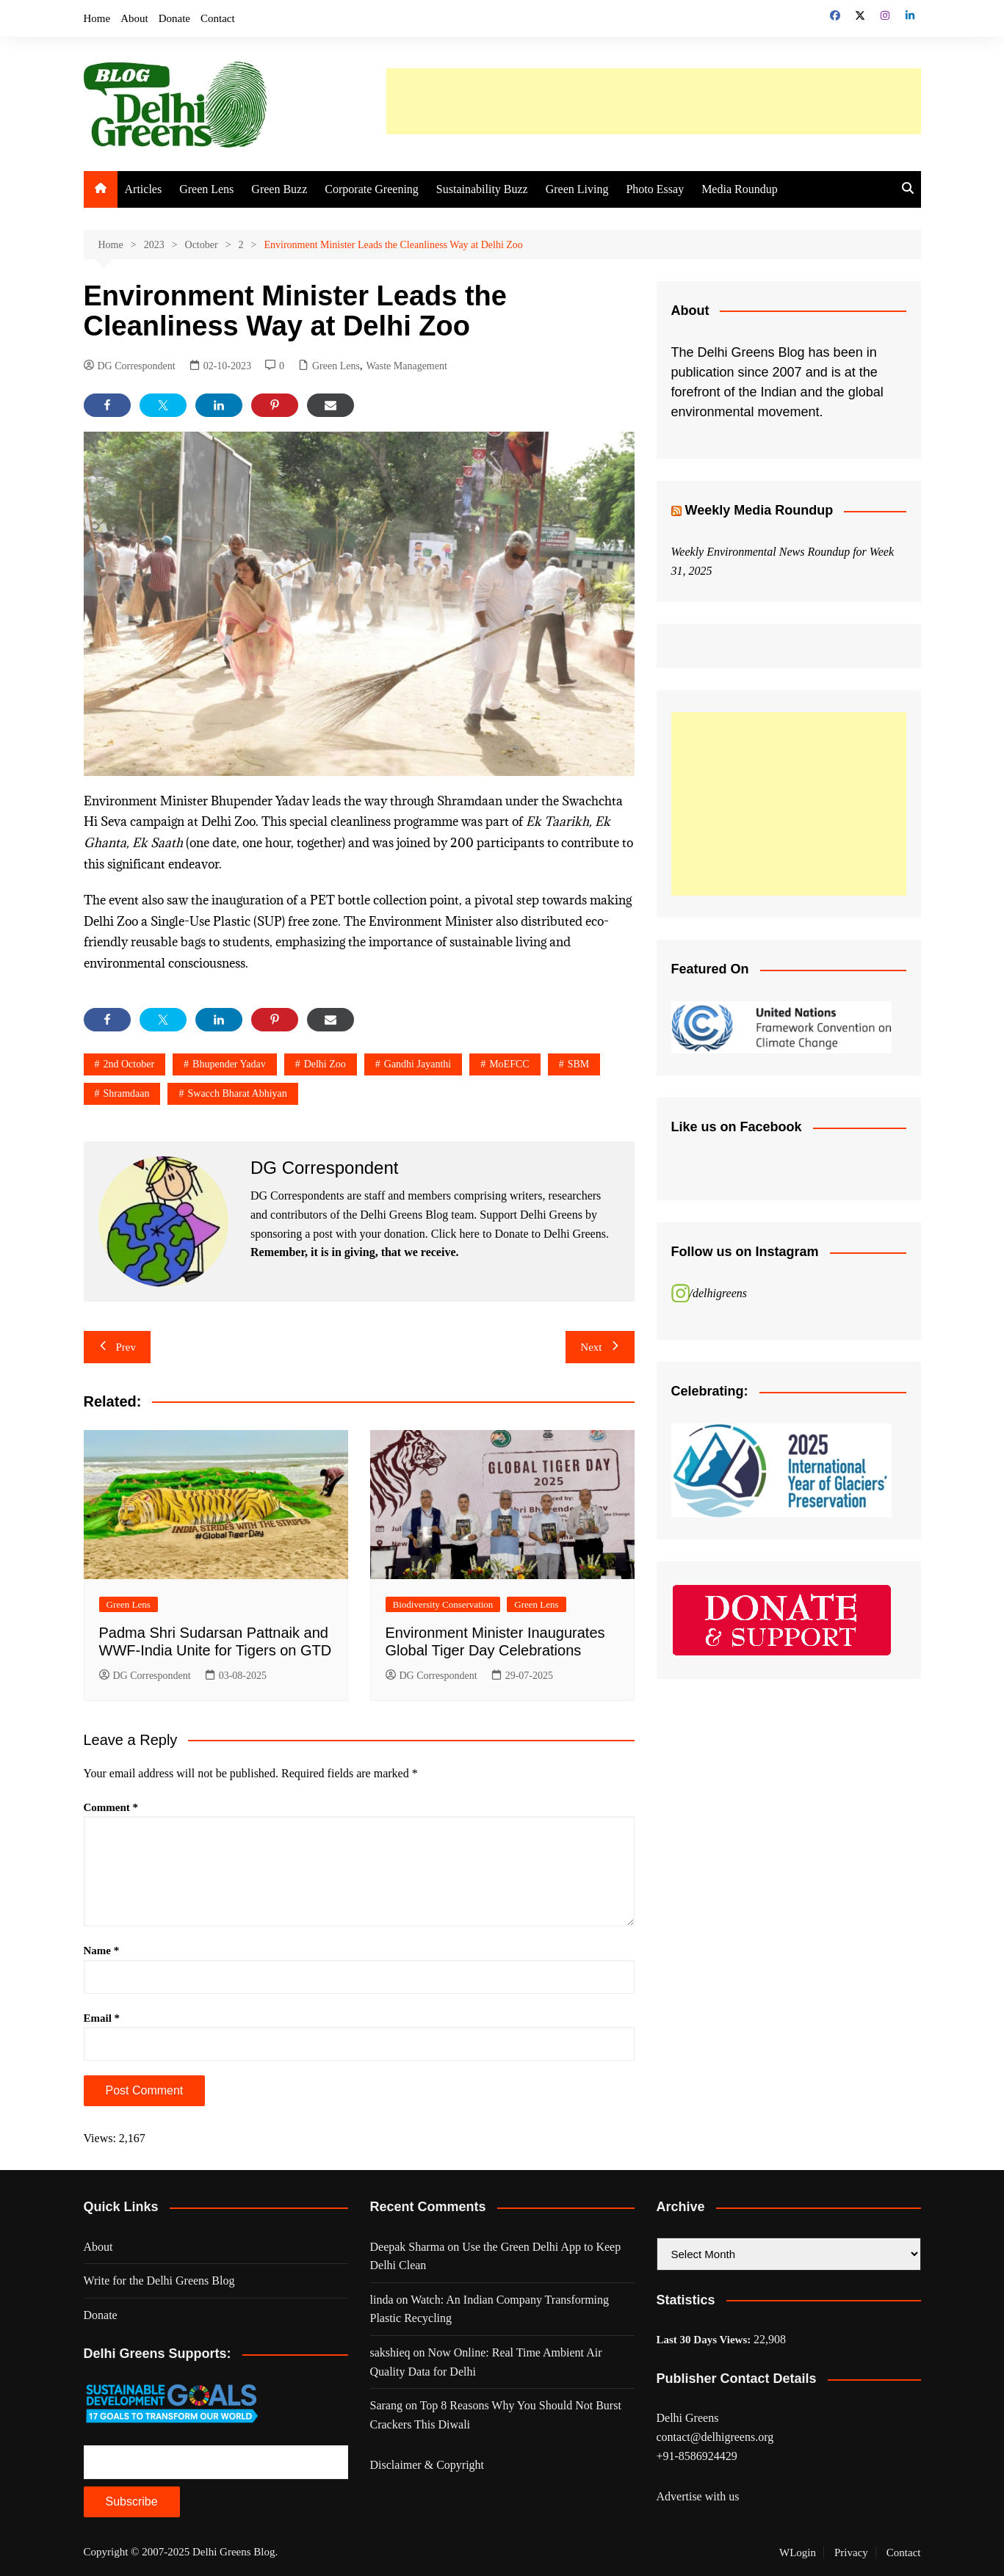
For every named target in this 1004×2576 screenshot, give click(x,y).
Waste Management (406, 365)
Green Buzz (279, 189)
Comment (111, 1807)
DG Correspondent (130, 366)
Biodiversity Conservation (443, 1604)
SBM (579, 1064)
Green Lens (206, 189)
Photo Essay (655, 189)
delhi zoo (325, 1064)
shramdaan (127, 1093)
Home (97, 18)
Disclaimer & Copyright (427, 2465)
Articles (143, 189)
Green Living (577, 189)
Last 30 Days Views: (705, 2339)
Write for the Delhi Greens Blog (159, 2280)
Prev (117, 1346)
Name (102, 1950)
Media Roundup (739, 189)
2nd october (129, 1064)
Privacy (851, 2552)
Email (102, 2018)
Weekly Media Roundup (759, 510)
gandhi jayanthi (417, 1064)
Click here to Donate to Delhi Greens (518, 1233)
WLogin (797, 2552)
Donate (174, 18)
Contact (218, 18)
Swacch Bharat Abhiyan (236, 1093)
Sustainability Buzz (482, 189)
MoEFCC (509, 1064)
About (134, 18)
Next (599, 1346)
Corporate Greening (372, 189)
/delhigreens (719, 1293)
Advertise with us (698, 2496)
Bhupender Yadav (229, 1064)
